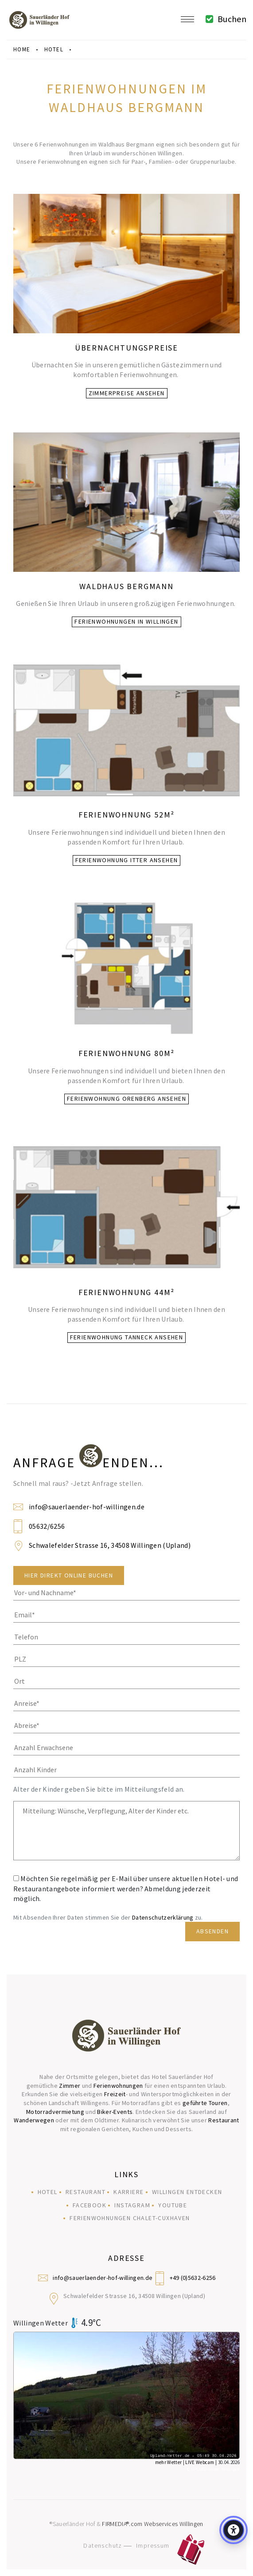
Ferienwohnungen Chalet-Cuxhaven (130, 2218)
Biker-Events (114, 2112)
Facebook (89, 2205)
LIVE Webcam (199, 2462)
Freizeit (115, 2094)
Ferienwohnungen (118, 2086)
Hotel (48, 2192)
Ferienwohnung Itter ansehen (126, 860)
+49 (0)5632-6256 (193, 2278)
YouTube (172, 2205)
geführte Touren (205, 2103)
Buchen (223, 18)
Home (21, 49)
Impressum (153, 2545)
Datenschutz (102, 2545)
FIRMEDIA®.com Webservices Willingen (152, 2524)
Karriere (128, 2192)
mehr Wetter (168, 2462)
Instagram (132, 2205)
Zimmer (69, 2086)
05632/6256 (47, 1526)
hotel (54, 49)
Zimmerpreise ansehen (127, 393)
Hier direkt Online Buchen (68, 1575)
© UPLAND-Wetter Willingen (213, 2469)
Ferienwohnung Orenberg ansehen (126, 1099)
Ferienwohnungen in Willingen (126, 621)
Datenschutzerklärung (162, 1917)
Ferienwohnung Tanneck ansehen (126, 1337)
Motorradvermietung (55, 2112)
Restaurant (223, 2120)
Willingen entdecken (187, 2192)
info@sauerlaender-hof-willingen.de (86, 1506)
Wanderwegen (34, 2120)
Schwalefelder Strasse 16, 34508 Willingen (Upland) (110, 1545)
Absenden (212, 1931)
